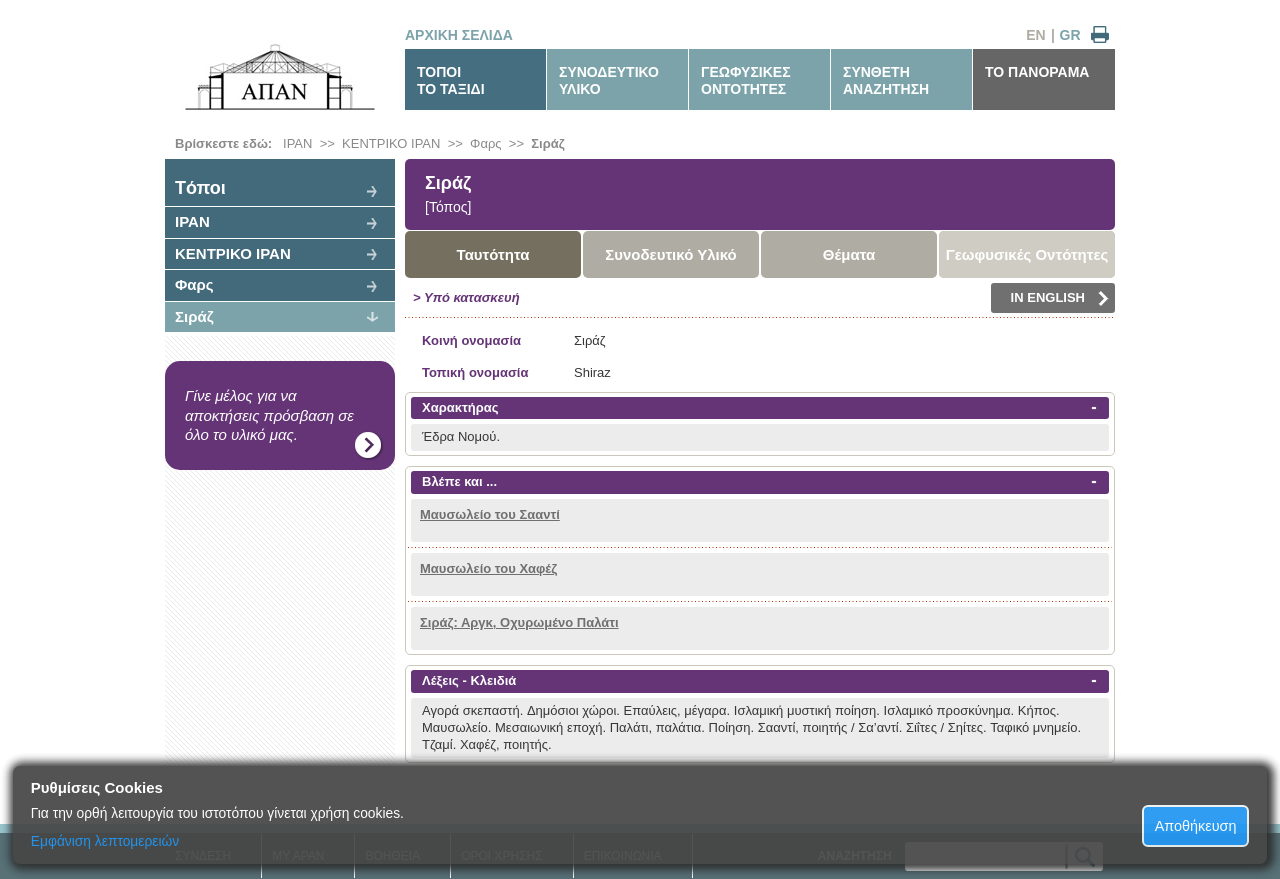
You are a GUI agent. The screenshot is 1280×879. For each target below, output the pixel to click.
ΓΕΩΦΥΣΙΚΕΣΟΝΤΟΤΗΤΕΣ (746, 80)
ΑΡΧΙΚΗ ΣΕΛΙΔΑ (459, 35)
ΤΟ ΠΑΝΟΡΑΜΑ (1037, 72)
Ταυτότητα (493, 254)
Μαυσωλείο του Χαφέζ (488, 568)
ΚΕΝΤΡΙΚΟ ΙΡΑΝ (391, 143)
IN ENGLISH (1060, 298)
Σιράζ (547, 143)
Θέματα (849, 254)
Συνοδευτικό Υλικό (671, 254)
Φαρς (486, 143)
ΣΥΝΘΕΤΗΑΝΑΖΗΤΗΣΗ (886, 80)
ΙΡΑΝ (297, 143)
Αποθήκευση (1196, 826)
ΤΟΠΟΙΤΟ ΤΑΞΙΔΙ (451, 80)
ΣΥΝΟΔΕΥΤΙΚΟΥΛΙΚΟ (609, 80)
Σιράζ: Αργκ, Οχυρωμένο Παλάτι (519, 622)
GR (1070, 35)
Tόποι (200, 188)
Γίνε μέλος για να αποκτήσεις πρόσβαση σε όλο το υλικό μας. (269, 415)
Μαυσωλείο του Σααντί (490, 514)
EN (1035, 35)
